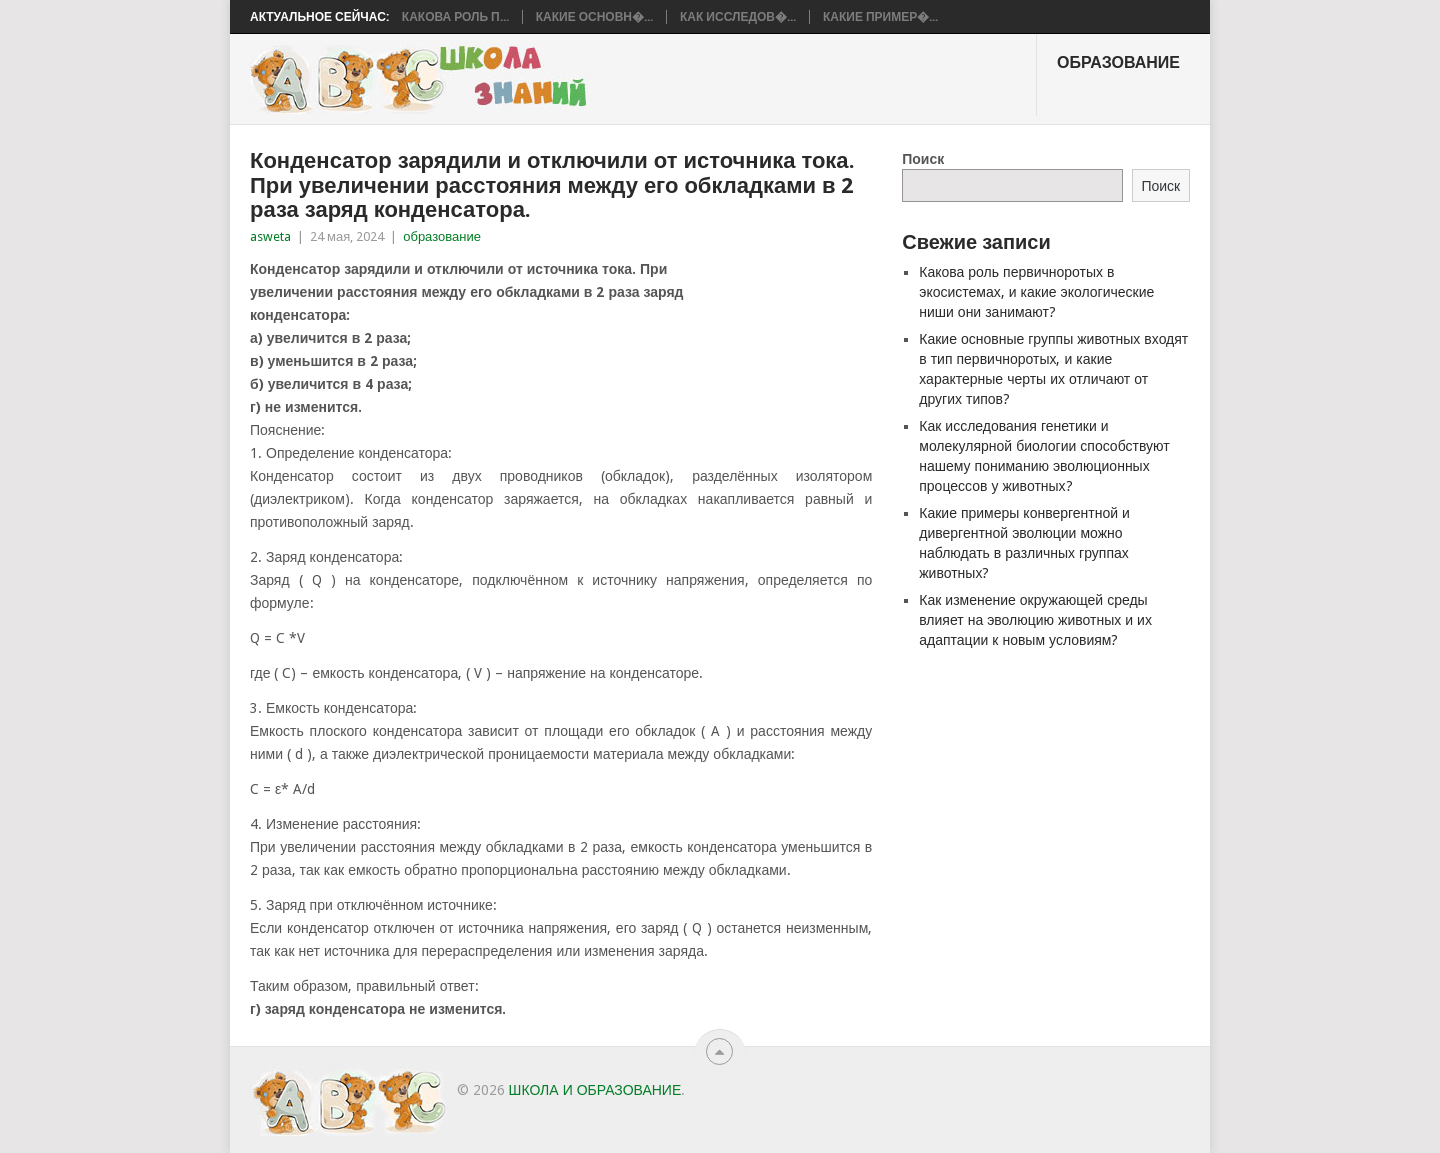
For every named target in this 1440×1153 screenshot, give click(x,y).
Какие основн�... (594, 17)
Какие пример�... (880, 17)
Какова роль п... (455, 17)
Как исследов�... (738, 17)
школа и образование (595, 1090)
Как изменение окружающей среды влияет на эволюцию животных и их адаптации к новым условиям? (1035, 620)
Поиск (923, 159)
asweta (270, 236)
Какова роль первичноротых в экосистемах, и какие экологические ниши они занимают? (1036, 292)
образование (1118, 62)
